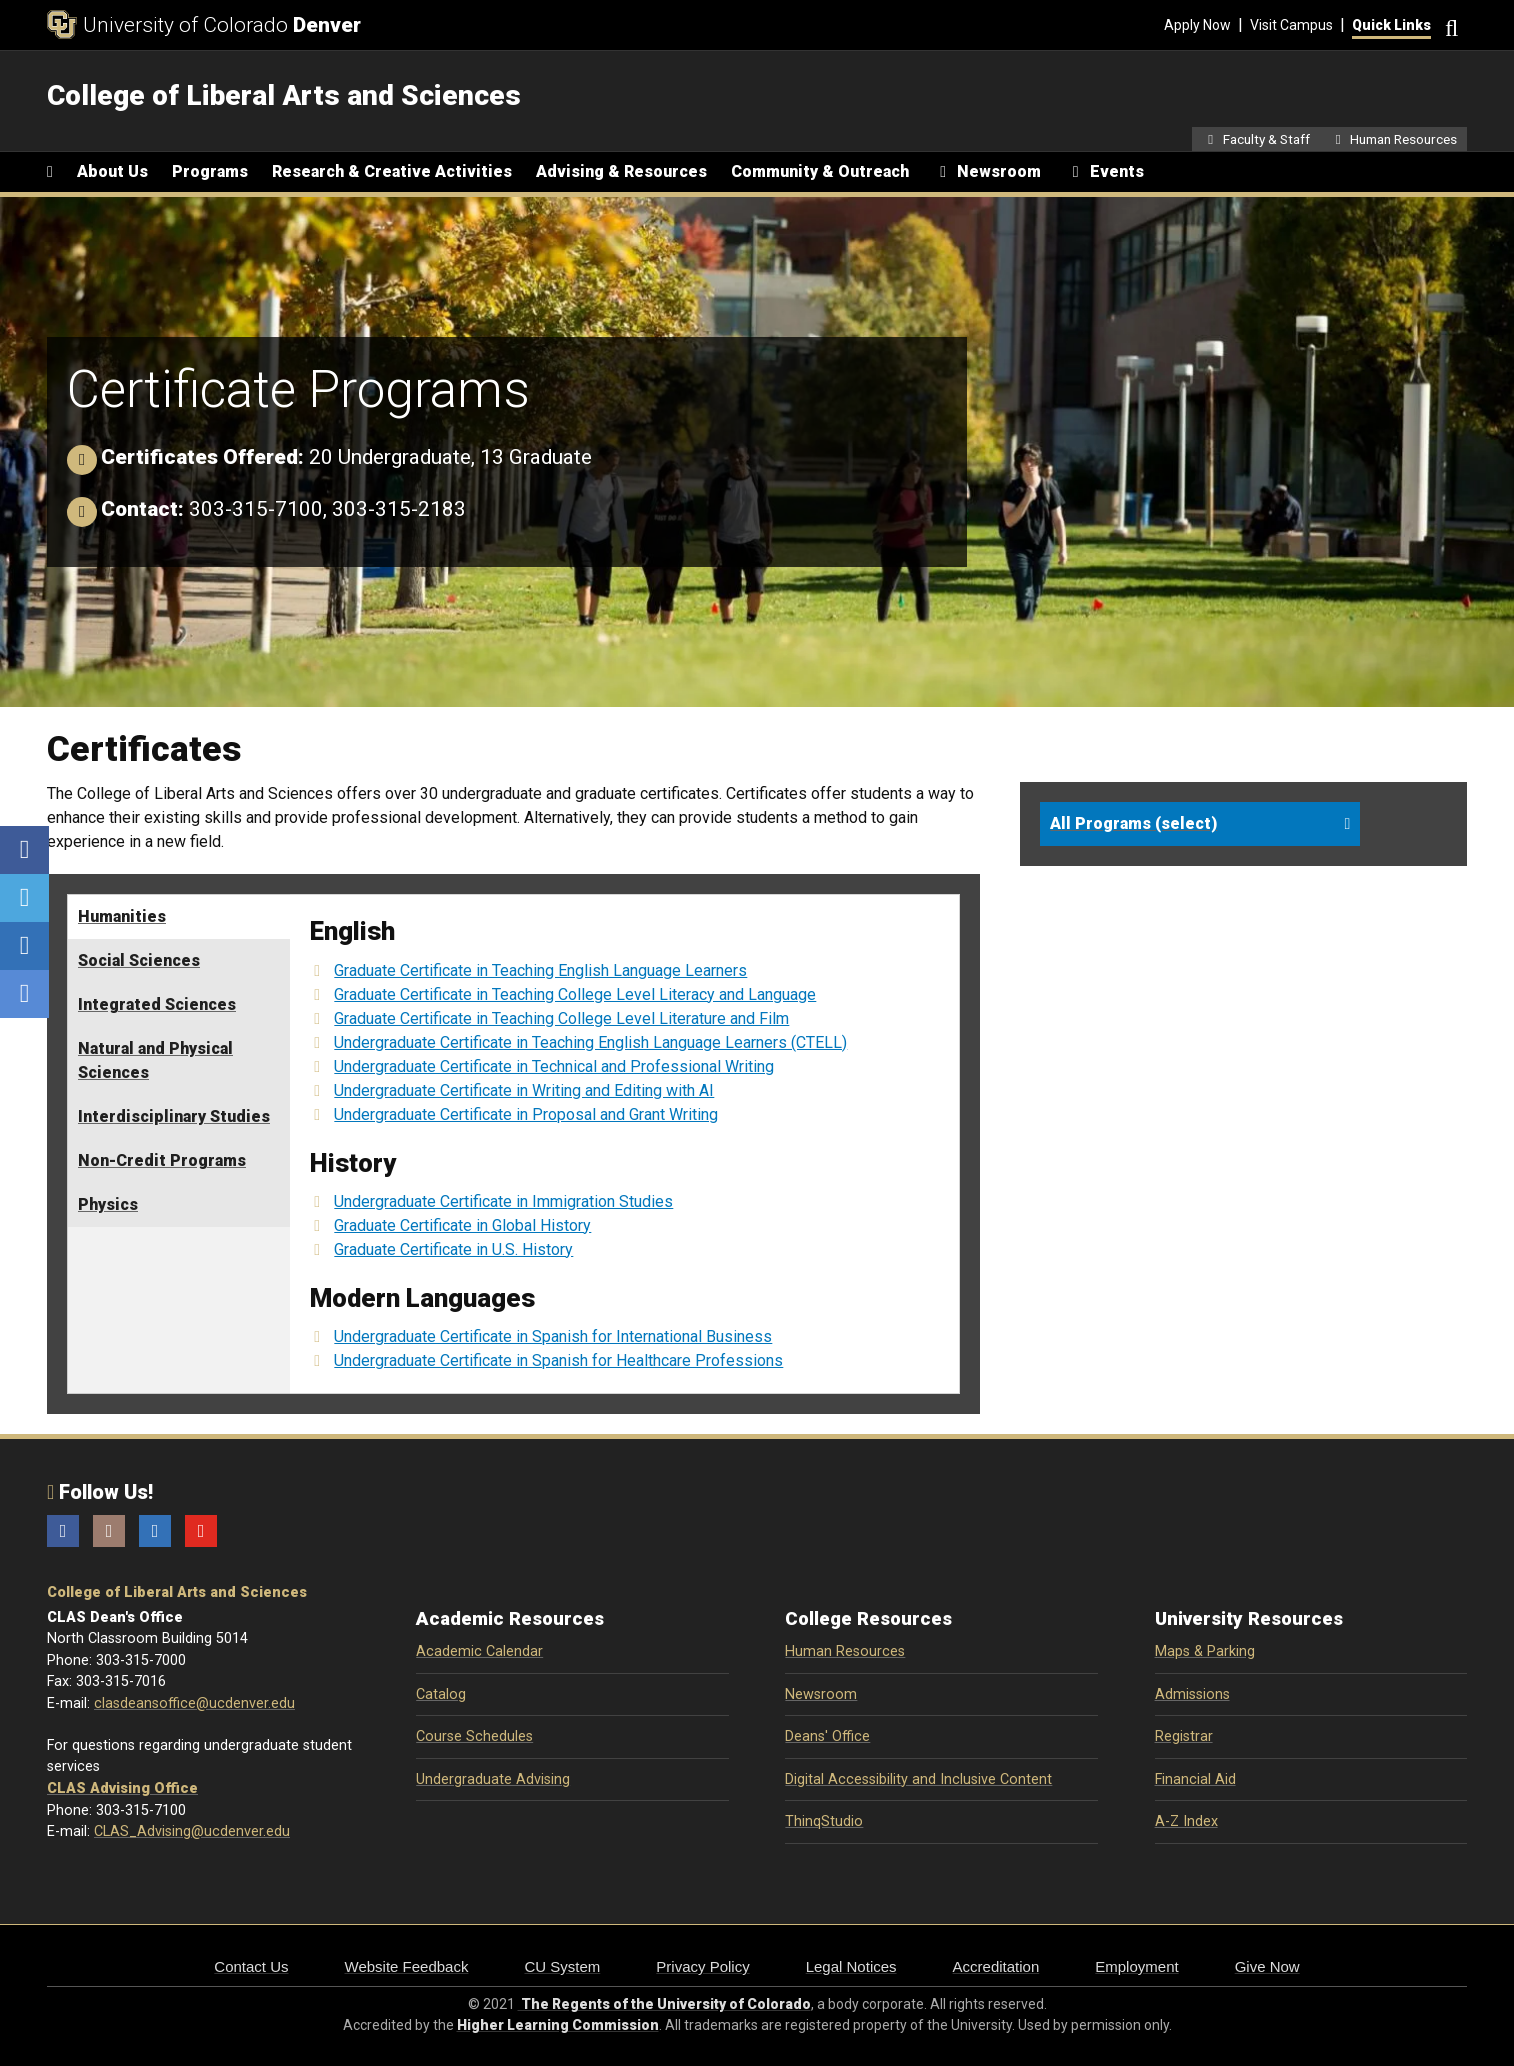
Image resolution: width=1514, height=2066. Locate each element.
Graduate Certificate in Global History (462, 1225)
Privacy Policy (702, 1966)
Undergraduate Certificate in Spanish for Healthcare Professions (558, 1360)
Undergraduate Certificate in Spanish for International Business (553, 1336)
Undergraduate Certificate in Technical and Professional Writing (554, 1066)
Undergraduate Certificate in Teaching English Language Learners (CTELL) (590, 1042)
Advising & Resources (621, 171)
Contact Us (251, 1966)
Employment (1136, 1966)
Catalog (441, 1694)
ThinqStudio (824, 1821)
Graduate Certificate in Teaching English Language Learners (540, 970)
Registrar (1184, 1736)
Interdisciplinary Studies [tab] (174, 1116)
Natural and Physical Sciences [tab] (155, 1060)
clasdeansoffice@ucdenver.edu (194, 1703)
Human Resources (845, 1651)
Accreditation (996, 1966)
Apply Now (1197, 25)
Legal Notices (851, 1966)
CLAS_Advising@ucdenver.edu (192, 1831)
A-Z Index (1186, 1821)
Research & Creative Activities (392, 171)
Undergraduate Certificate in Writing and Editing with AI (524, 1090)
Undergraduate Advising (493, 1779)
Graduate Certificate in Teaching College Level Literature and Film (561, 1018)
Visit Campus (1291, 25)
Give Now (1267, 1966)
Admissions (1192, 1694)
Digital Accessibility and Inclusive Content (918, 1779)
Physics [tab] (108, 1204)
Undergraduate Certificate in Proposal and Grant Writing (526, 1114)
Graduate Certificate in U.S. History (453, 1249)
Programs (210, 171)
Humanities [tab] (122, 916)
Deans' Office (827, 1736)
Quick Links (1391, 25)
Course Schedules (474, 1736)
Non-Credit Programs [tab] (162, 1160)
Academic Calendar (479, 1651)
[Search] (1449, 25)
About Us (112, 171)
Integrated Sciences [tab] (157, 1004)
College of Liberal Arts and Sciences (177, 1592)
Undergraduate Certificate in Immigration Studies (503, 1201)
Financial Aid (1195, 1779)
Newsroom (821, 1694)
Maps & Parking (1205, 1651)
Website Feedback (407, 1966)
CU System (562, 1966)
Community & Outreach (820, 171)
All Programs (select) (1133, 823)
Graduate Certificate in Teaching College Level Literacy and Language (575, 994)
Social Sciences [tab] (139, 960)
